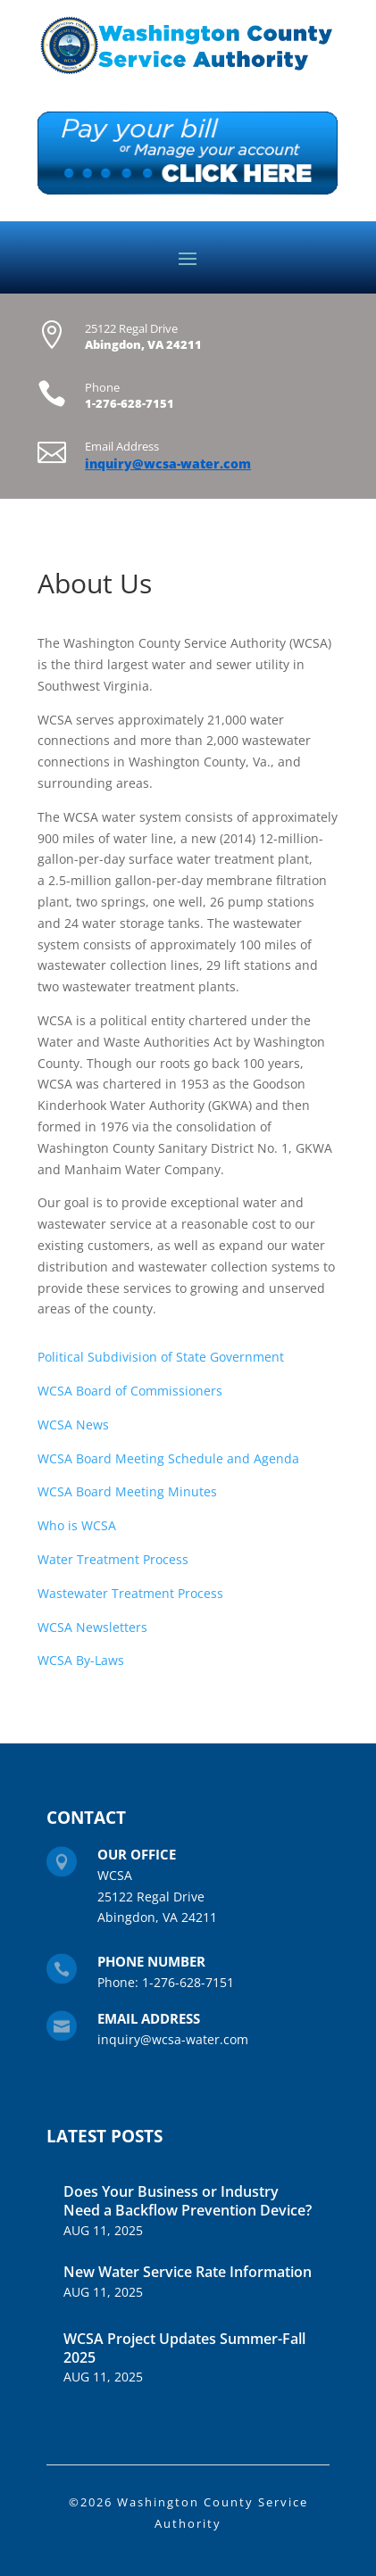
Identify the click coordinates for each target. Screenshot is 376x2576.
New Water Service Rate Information (187, 2272)
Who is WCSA (77, 1525)
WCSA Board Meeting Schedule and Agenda (168, 1458)
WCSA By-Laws (81, 1660)
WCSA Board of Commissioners (130, 1390)
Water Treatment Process (113, 1559)
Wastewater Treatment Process (130, 1593)
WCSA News (73, 1424)
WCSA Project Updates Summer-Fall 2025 (184, 2348)
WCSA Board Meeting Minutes (127, 1491)
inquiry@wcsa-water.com (168, 463)
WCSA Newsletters (92, 1627)
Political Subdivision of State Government (161, 1356)
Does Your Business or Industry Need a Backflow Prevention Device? (187, 2201)
